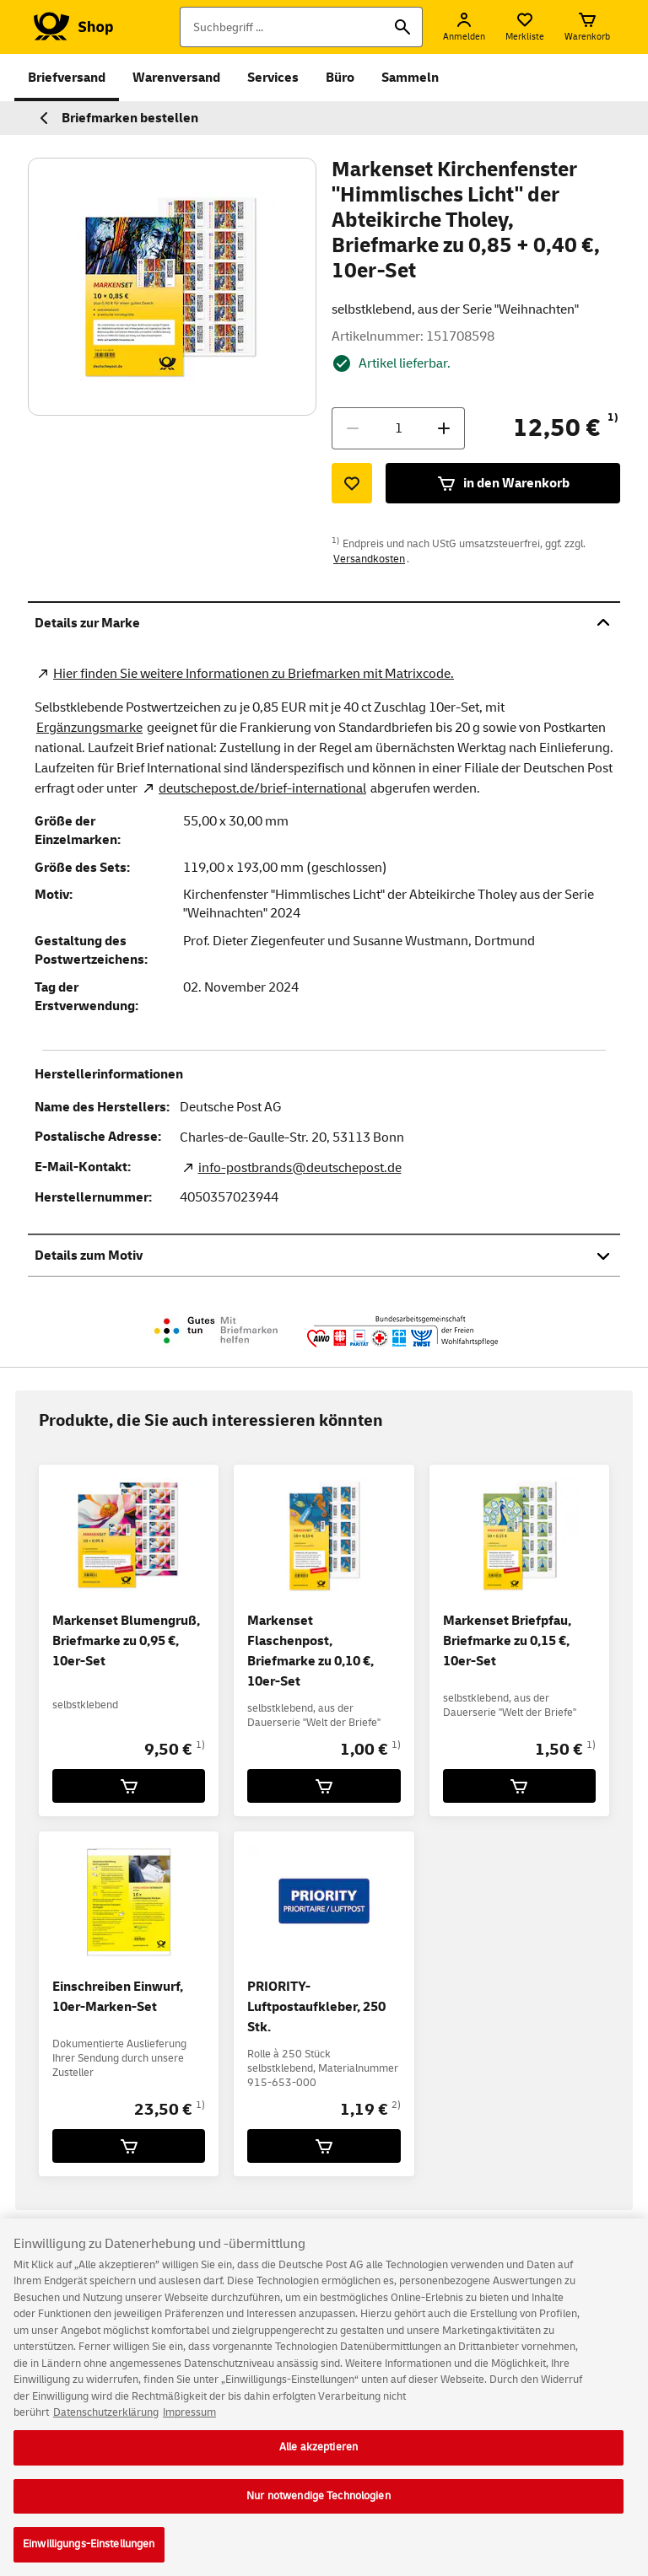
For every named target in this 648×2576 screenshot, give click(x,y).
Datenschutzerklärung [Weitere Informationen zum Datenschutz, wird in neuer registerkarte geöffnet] (106, 2426)
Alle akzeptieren (318, 2460)
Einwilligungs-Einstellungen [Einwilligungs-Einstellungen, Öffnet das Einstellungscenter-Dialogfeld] (89, 2557)
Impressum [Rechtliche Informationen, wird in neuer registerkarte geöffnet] (189, 2426)
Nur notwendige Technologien (318, 2508)
